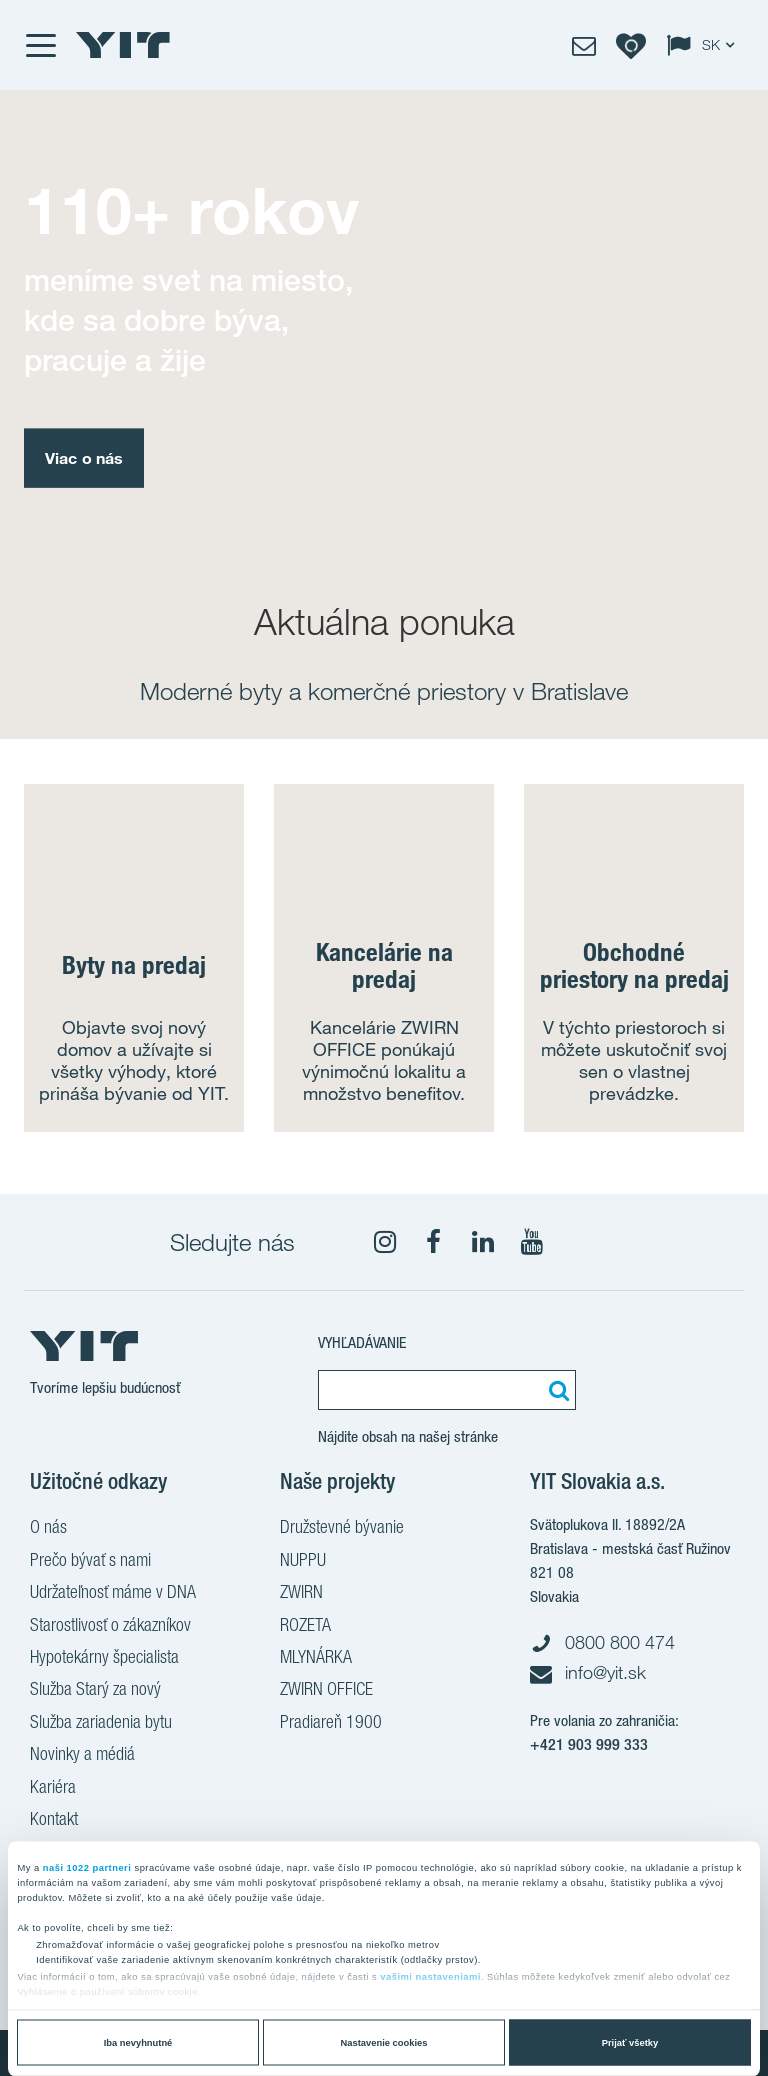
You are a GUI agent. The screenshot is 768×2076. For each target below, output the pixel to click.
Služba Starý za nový (95, 1691)
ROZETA (305, 1627)
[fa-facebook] (434, 1242)
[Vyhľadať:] (556, 1390)
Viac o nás (84, 457)
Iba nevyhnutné (138, 2043)
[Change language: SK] (705, 45)
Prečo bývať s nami (90, 1562)
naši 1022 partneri (87, 1867)
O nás (48, 1529)
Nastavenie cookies (384, 2043)
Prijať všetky (630, 2043)
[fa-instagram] (385, 1242)
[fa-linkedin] (483, 1242)
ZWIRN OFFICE (326, 1691)
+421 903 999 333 (589, 1744)
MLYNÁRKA (316, 1659)
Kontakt (54, 1821)
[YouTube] (532, 1242)
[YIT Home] (123, 45)
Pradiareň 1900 (331, 1724)
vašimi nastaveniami (430, 1977)
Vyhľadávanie (362, 1342)
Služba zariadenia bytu (101, 1724)
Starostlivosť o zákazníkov (110, 1627)
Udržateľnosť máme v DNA (113, 1594)
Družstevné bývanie (342, 1529)
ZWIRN (301, 1594)
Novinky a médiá (82, 1756)
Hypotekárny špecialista (104, 1659)
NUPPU (303, 1562)
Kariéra (53, 1789)
